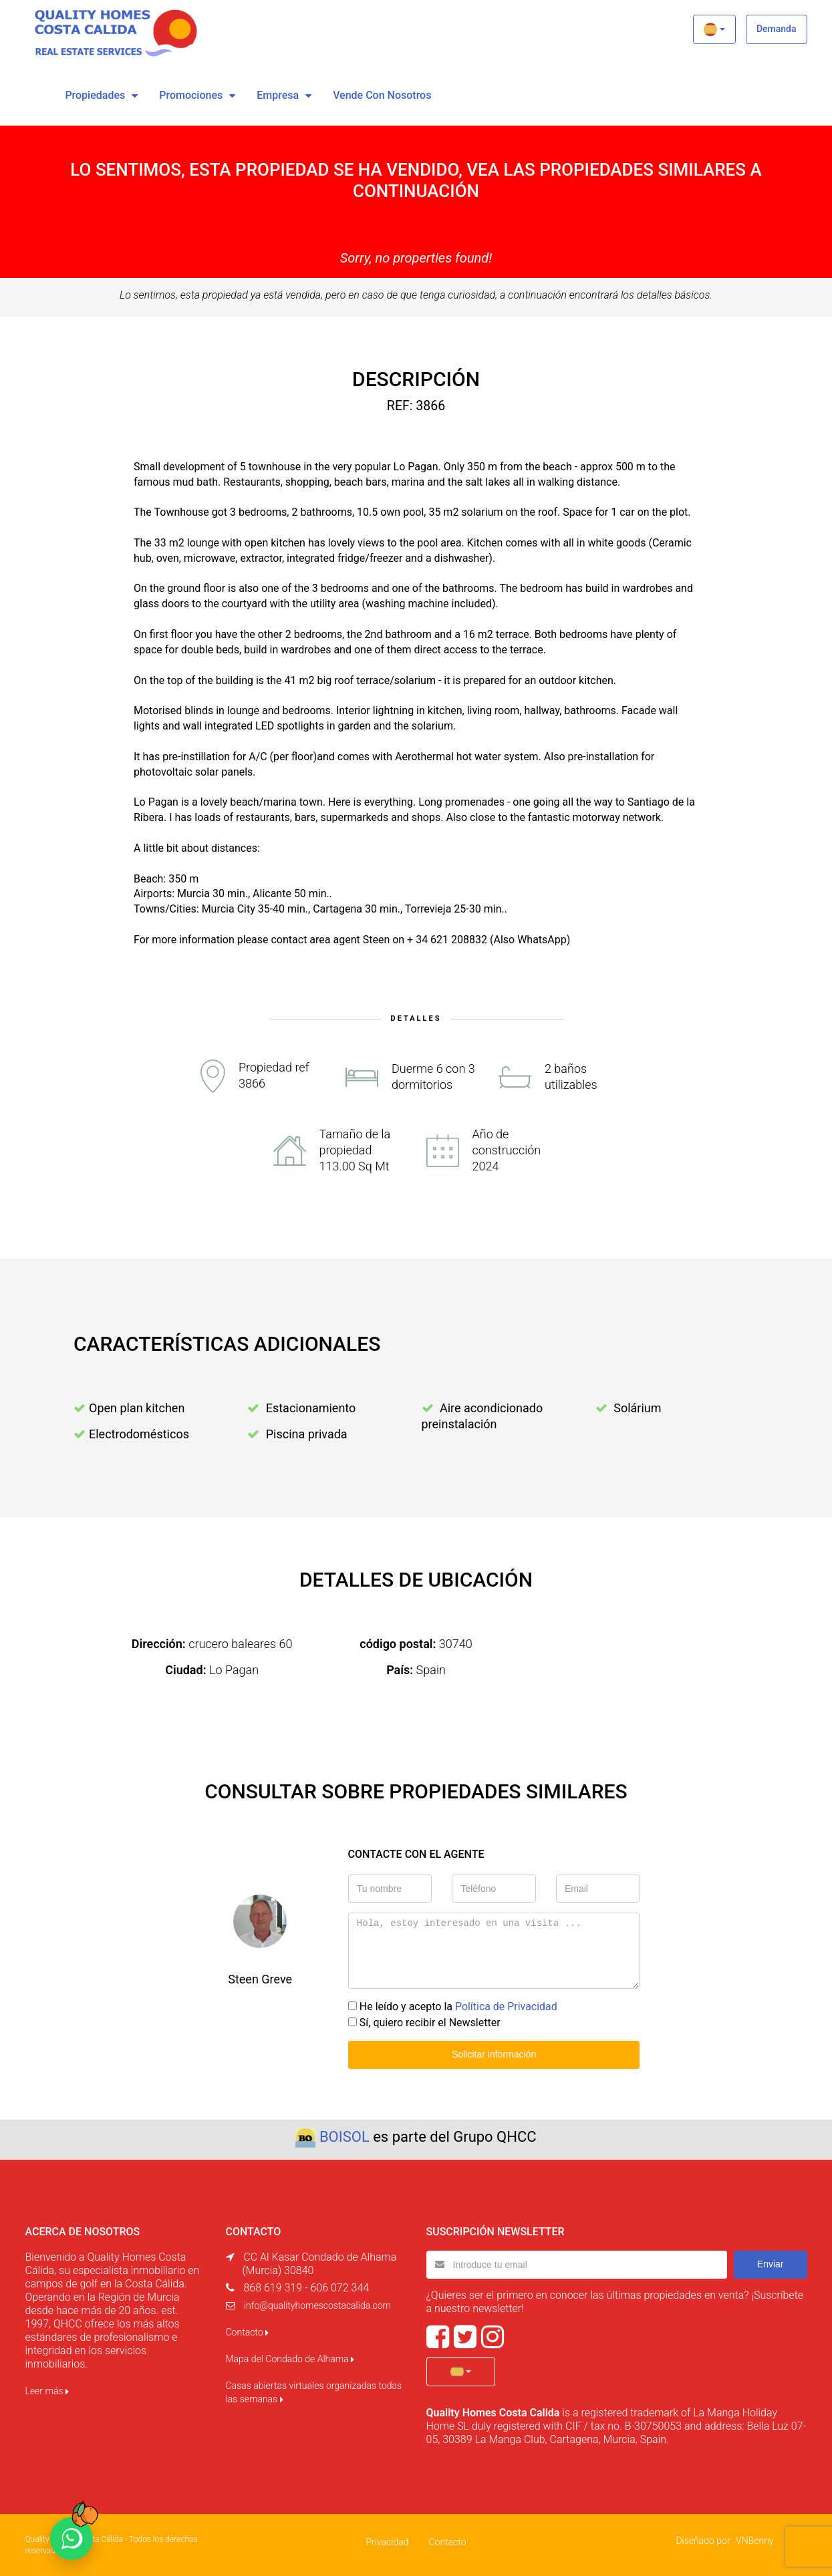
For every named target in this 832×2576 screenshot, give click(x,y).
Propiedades (95, 95)
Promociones (191, 95)
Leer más (47, 2391)
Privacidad (387, 2541)
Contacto (247, 2332)
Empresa (278, 95)
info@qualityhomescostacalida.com (317, 2305)
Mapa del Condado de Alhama (290, 2359)
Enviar (770, 2264)
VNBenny (754, 2540)
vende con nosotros (382, 95)
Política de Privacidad (506, 2006)
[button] (714, 29)
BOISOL (344, 2136)
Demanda (776, 28)
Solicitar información (494, 2054)
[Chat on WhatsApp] (71, 2538)
